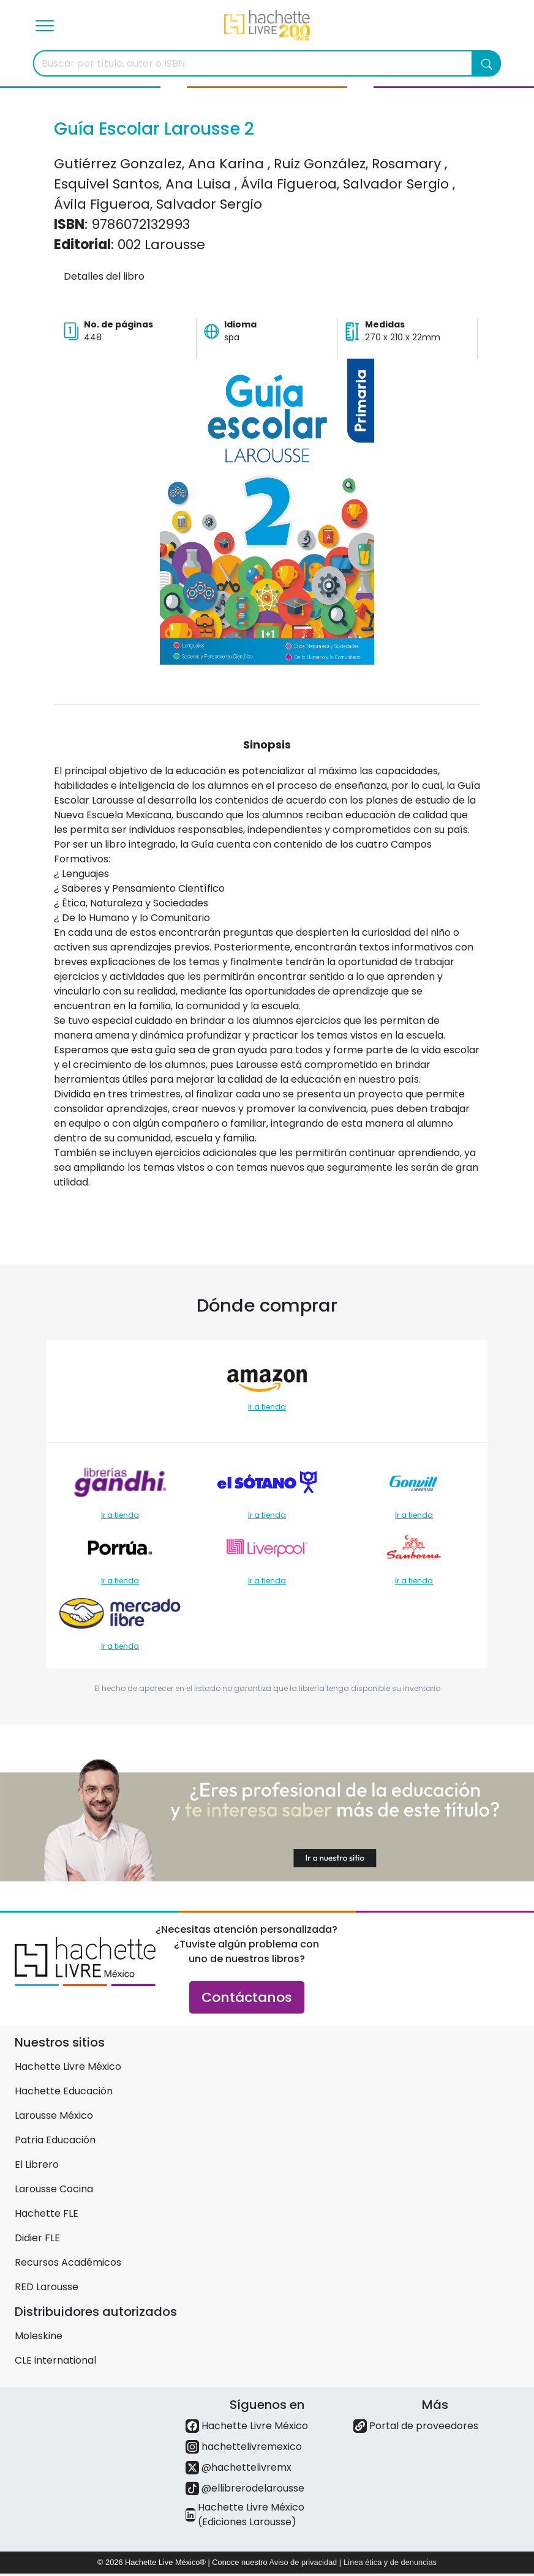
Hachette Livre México (68, 2066)
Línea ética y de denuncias (390, 2562)
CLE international (55, 2360)
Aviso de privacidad (303, 2562)
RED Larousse (46, 2287)
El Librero (37, 2164)
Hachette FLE (46, 2213)
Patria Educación (55, 2140)
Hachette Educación (64, 2091)
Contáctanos (246, 1997)
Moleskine (38, 2336)
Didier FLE (37, 2238)
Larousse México (54, 2115)
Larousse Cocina (54, 2189)
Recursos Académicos (68, 2262)
